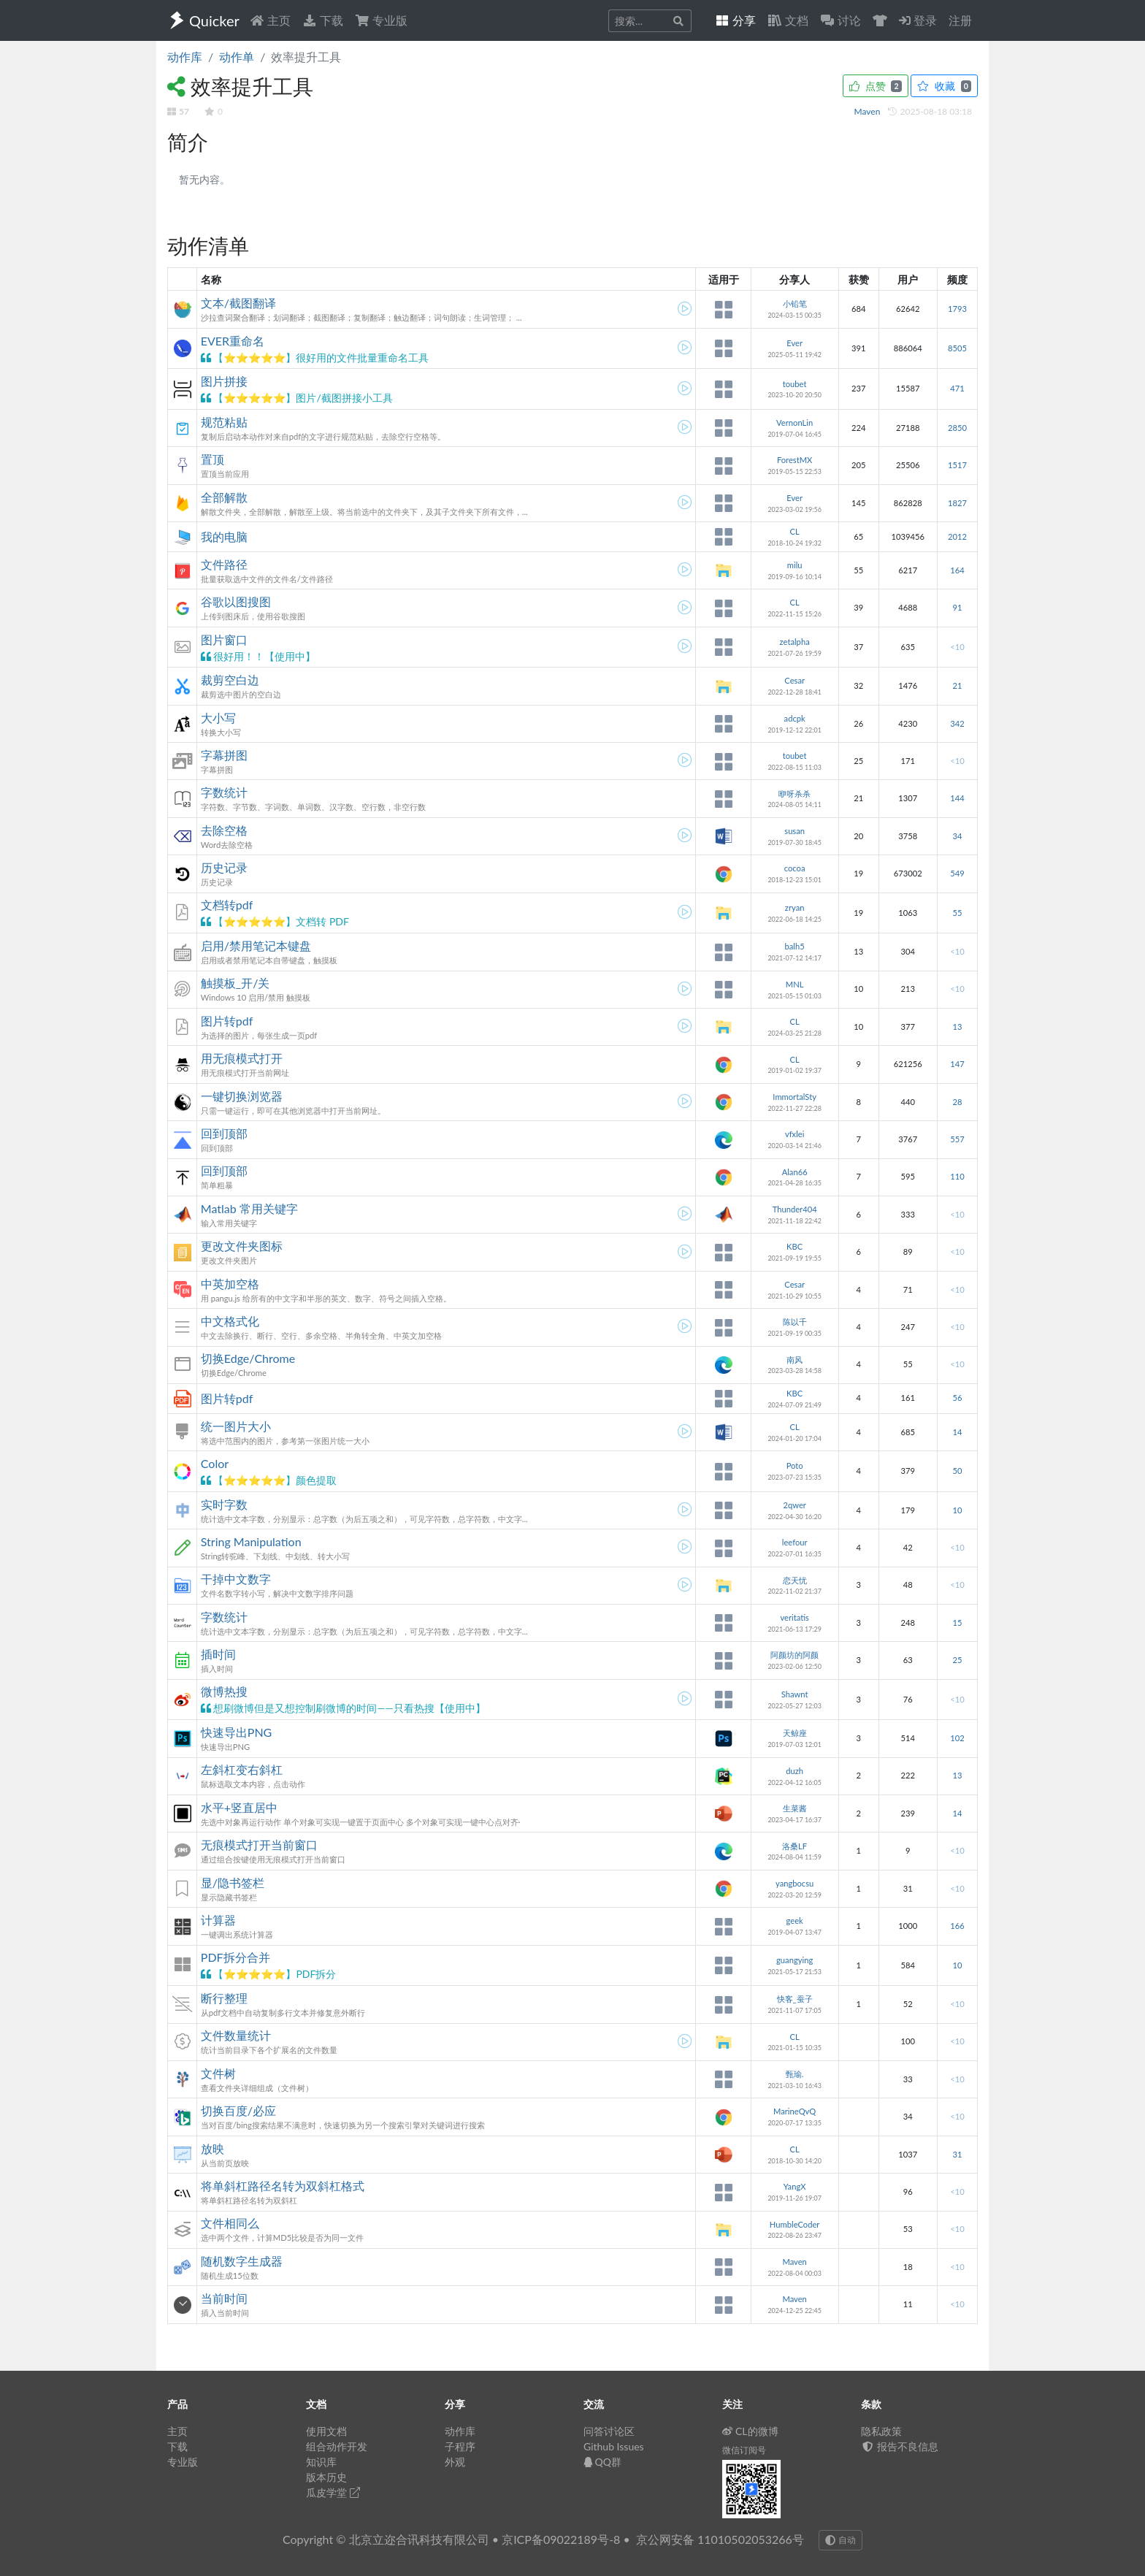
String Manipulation (251, 1541)
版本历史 (326, 2477)
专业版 (381, 20)
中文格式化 (230, 1321)
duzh (794, 1771)
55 (957, 912)
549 (957, 873)
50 (957, 1470)
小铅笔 (795, 303)
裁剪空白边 (230, 680)
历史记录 (224, 867)
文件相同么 (230, 2223)
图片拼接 (224, 381)
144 (957, 798)
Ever (794, 343)
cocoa (794, 868)
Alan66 (795, 1172)
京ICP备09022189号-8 (561, 2539)
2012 (957, 536)
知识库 (321, 2461)
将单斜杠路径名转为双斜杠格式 (282, 2186)
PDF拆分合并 (235, 1957)
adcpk (794, 718)
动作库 (184, 57)
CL (795, 531)
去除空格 (224, 830)
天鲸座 (795, 1733)
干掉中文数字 (236, 1579)
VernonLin (794, 422)
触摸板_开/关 (235, 983)
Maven (868, 111)
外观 (455, 2461)
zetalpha (795, 641)
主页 (270, 20)
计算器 (218, 1920)
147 (957, 1064)
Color (215, 1463)
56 (957, 1397)
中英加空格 (230, 1284)
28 (957, 1102)
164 (957, 570)
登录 (918, 20)
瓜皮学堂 (333, 2492)
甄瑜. (795, 2074)
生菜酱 (795, 1808)
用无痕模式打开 (242, 1058)
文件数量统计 (236, 2035)
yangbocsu (794, 1883)
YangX (795, 2186)
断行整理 (224, 1998)
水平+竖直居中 (239, 1807)
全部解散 (224, 497)
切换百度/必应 (238, 2110)
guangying (794, 1960)
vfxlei (795, 1134)
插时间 (218, 1654)
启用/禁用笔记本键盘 (256, 945)
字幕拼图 (224, 755)
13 (957, 1026)
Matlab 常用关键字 (249, 1208)
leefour (795, 1542)
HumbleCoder (795, 2224)
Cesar (794, 680)
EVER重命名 (232, 341)
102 (957, 1738)
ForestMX (794, 460)
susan (794, 831)
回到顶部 (224, 1133)
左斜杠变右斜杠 (242, 1769)
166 (957, 1925)
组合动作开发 (336, 2446)
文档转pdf (227, 904)
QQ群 (602, 2461)
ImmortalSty (794, 1096)
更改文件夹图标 (242, 1246)
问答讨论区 (609, 2431)
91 (957, 607)
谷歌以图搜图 (236, 601)
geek (794, 1920)
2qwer (794, 1505)
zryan (795, 907)
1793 (957, 308)
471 (957, 388)
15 (957, 1622)
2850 (957, 427)
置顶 (212, 459)
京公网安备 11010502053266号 (720, 2539)
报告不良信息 (899, 2446)
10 (957, 1510)
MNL (795, 984)
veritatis (794, 1617)
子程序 (460, 2446)
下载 (322, 20)
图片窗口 (224, 639)
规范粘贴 (224, 422)
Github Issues (613, 2446)
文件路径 (224, 564)
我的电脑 (224, 536)
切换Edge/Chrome (248, 1358)
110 (957, 1176)
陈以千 (795, 1321)
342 (957, 723)
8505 (957, 348)
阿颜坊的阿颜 (794, 1654)
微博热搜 (224, 1691)
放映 (212, 2148)
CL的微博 (750, 2431)
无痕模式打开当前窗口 (259, 1844)
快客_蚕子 (795, 1998)
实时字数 (224, 1504)
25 (957, 1660)
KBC (794, 1246)
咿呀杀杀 (794, 793)
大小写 (218, 718)
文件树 (218, 2073)
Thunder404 (795, 1209)
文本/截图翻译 (238, 303)
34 (957, 836)
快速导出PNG (236, 1732)
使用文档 (326, 2431)
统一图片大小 (236, 1426)
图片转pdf (227, 1021)
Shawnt (794, 1694)
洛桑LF (794, 1846)
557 (957, 1139)
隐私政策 (881, 2431)
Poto (794, 1465)
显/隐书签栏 (232, 1882)
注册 (960, 20)
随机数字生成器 (242, 2261)
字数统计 (224, 792)
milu (795, 565)
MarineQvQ (794, 2111)
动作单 (236, 57)
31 (957, 2154)
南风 (794, 1359)
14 (957, 1432)
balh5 (795, 946)
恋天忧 (795, 1580)
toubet (795, 384)
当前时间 (224, 2298)
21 (957, 685)
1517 (957, 465)
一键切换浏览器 (242, 1096)
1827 (957, 503)
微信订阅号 (744, 2450)
